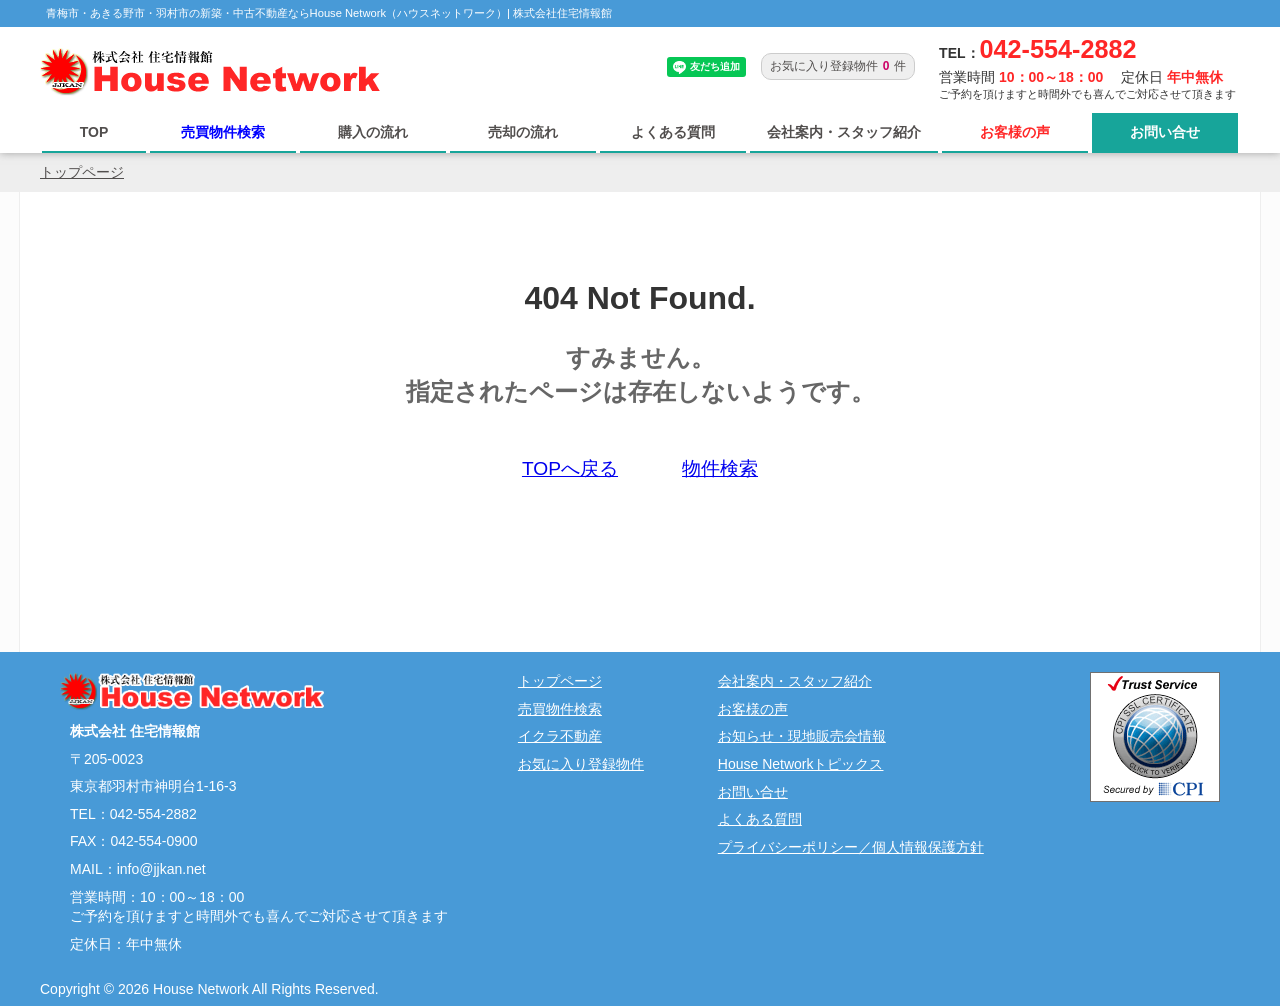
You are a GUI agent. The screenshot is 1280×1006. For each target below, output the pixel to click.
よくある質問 (673, 132)
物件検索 (720, 468)
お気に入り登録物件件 (838, 66)
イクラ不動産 (560, 736)
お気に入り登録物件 (581, 764)
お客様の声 (1015, 132)
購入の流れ (373, 132)
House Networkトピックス (801, 764)
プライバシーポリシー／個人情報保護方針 (851, 847)
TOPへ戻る (570, 468)
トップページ (82, 172)
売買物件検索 (223, 132)
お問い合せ (1165, 132)
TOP (94, 132)
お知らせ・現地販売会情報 (802, 736)
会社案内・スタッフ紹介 (844, 132)
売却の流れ (523, 132)
